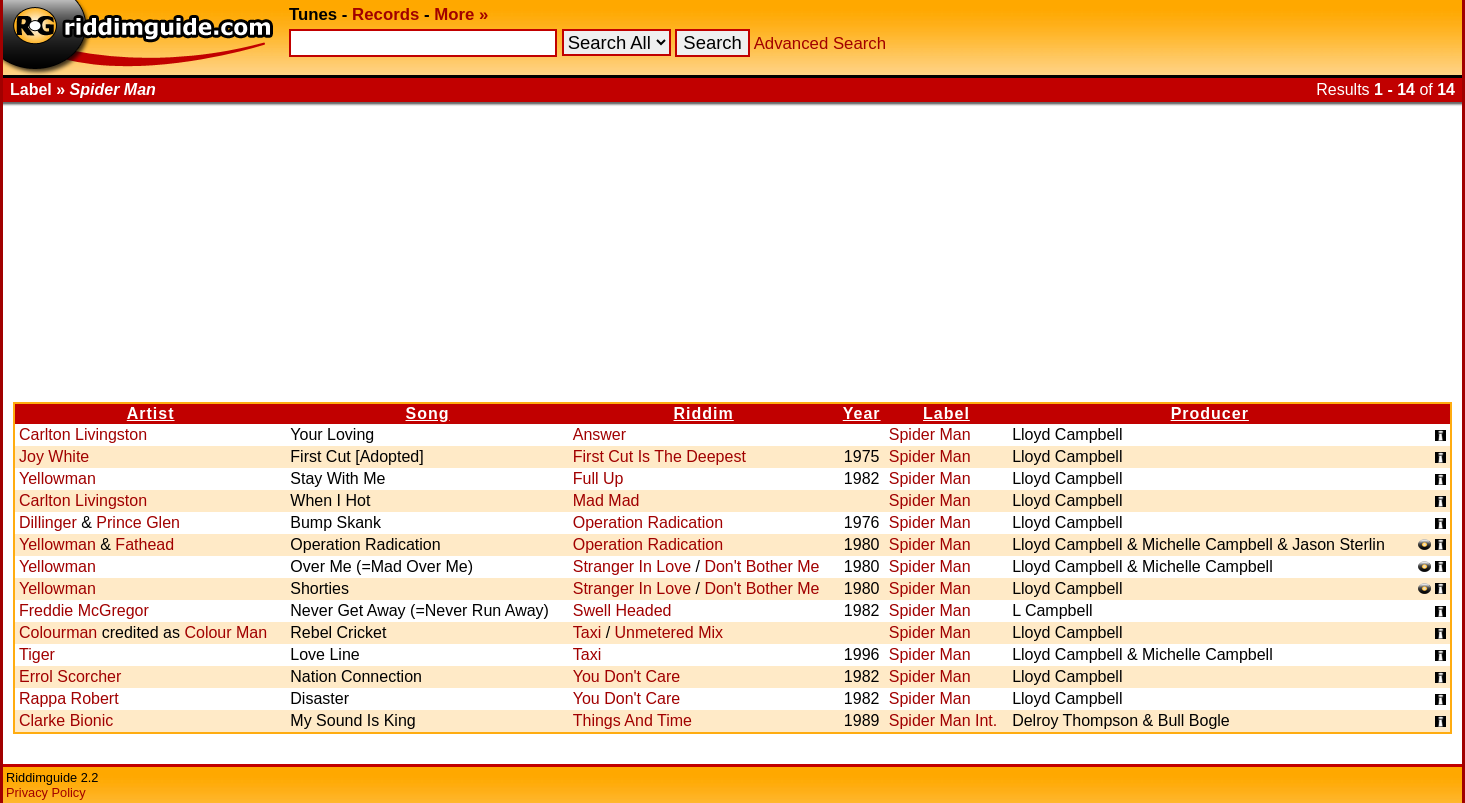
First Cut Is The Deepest (659, 456)
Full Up (598, 478)
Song (428, 413)
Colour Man (225, 632)
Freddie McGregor (84, 610)
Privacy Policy (46, 792)
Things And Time (632, 720)
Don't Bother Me (761, 566)
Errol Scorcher (70, 676)
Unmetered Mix (669, 632)
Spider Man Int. (943, 720)
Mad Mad (606, 500)
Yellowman (57, 478)
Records (385, 14)
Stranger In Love (632, 566)
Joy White (54, 456)
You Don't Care (626, 676)
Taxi (587, 632)
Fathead (144, 544)
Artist (151, 413)
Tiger (37, 654)
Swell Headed (622, 610)
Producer (1210, 413)
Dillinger (48, 522)
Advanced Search (820, 43)
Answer (599, 434)
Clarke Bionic (66, 720)
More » (461, 14)
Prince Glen (138, 522)
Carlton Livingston (83, 434)
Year (862, 413)
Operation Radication (648, 522)
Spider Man (930, 434)
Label (946, 413)
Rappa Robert (69, 698)
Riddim (704, 413)
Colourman (58, 632)
